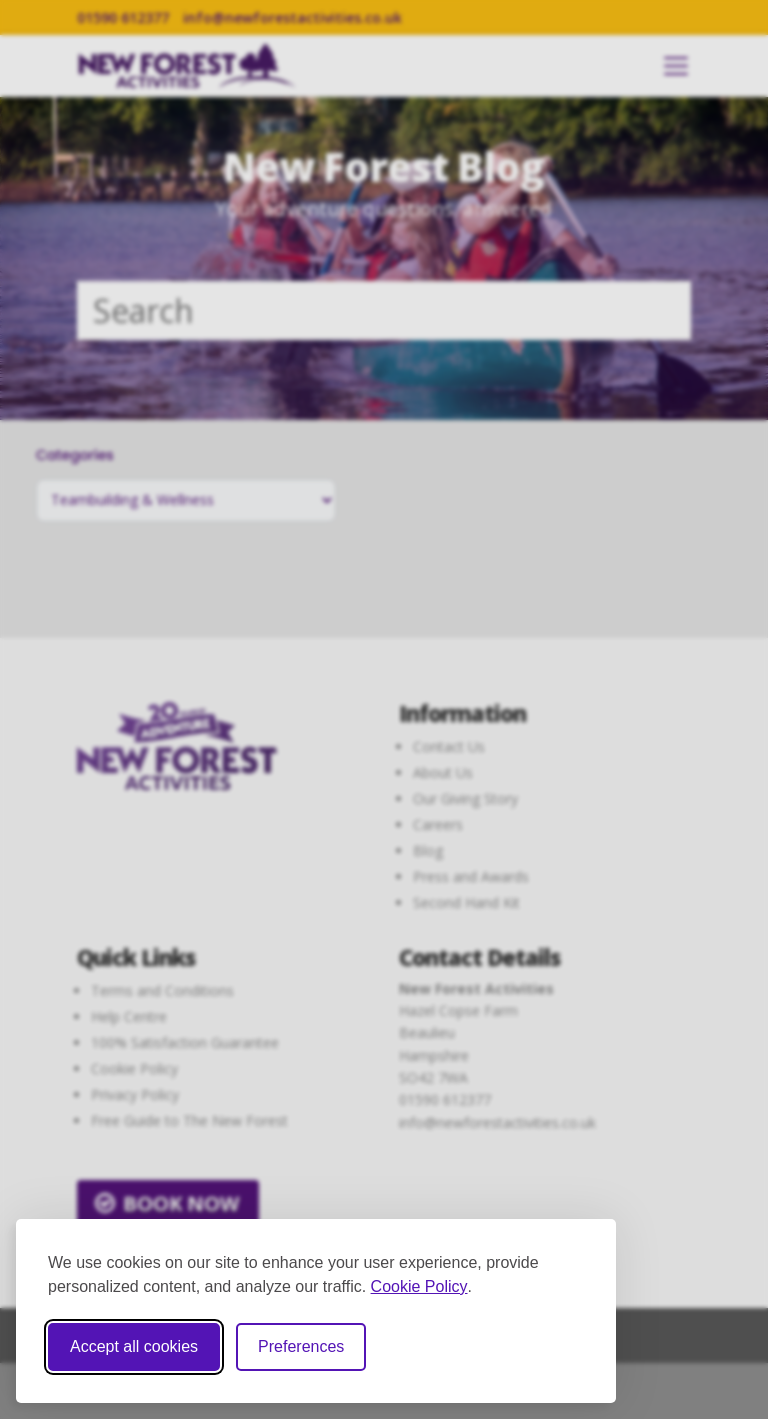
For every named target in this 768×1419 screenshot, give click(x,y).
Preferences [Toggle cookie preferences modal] (301, 1346)
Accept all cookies (134, 1346)
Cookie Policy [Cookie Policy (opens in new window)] (419, 1286)
